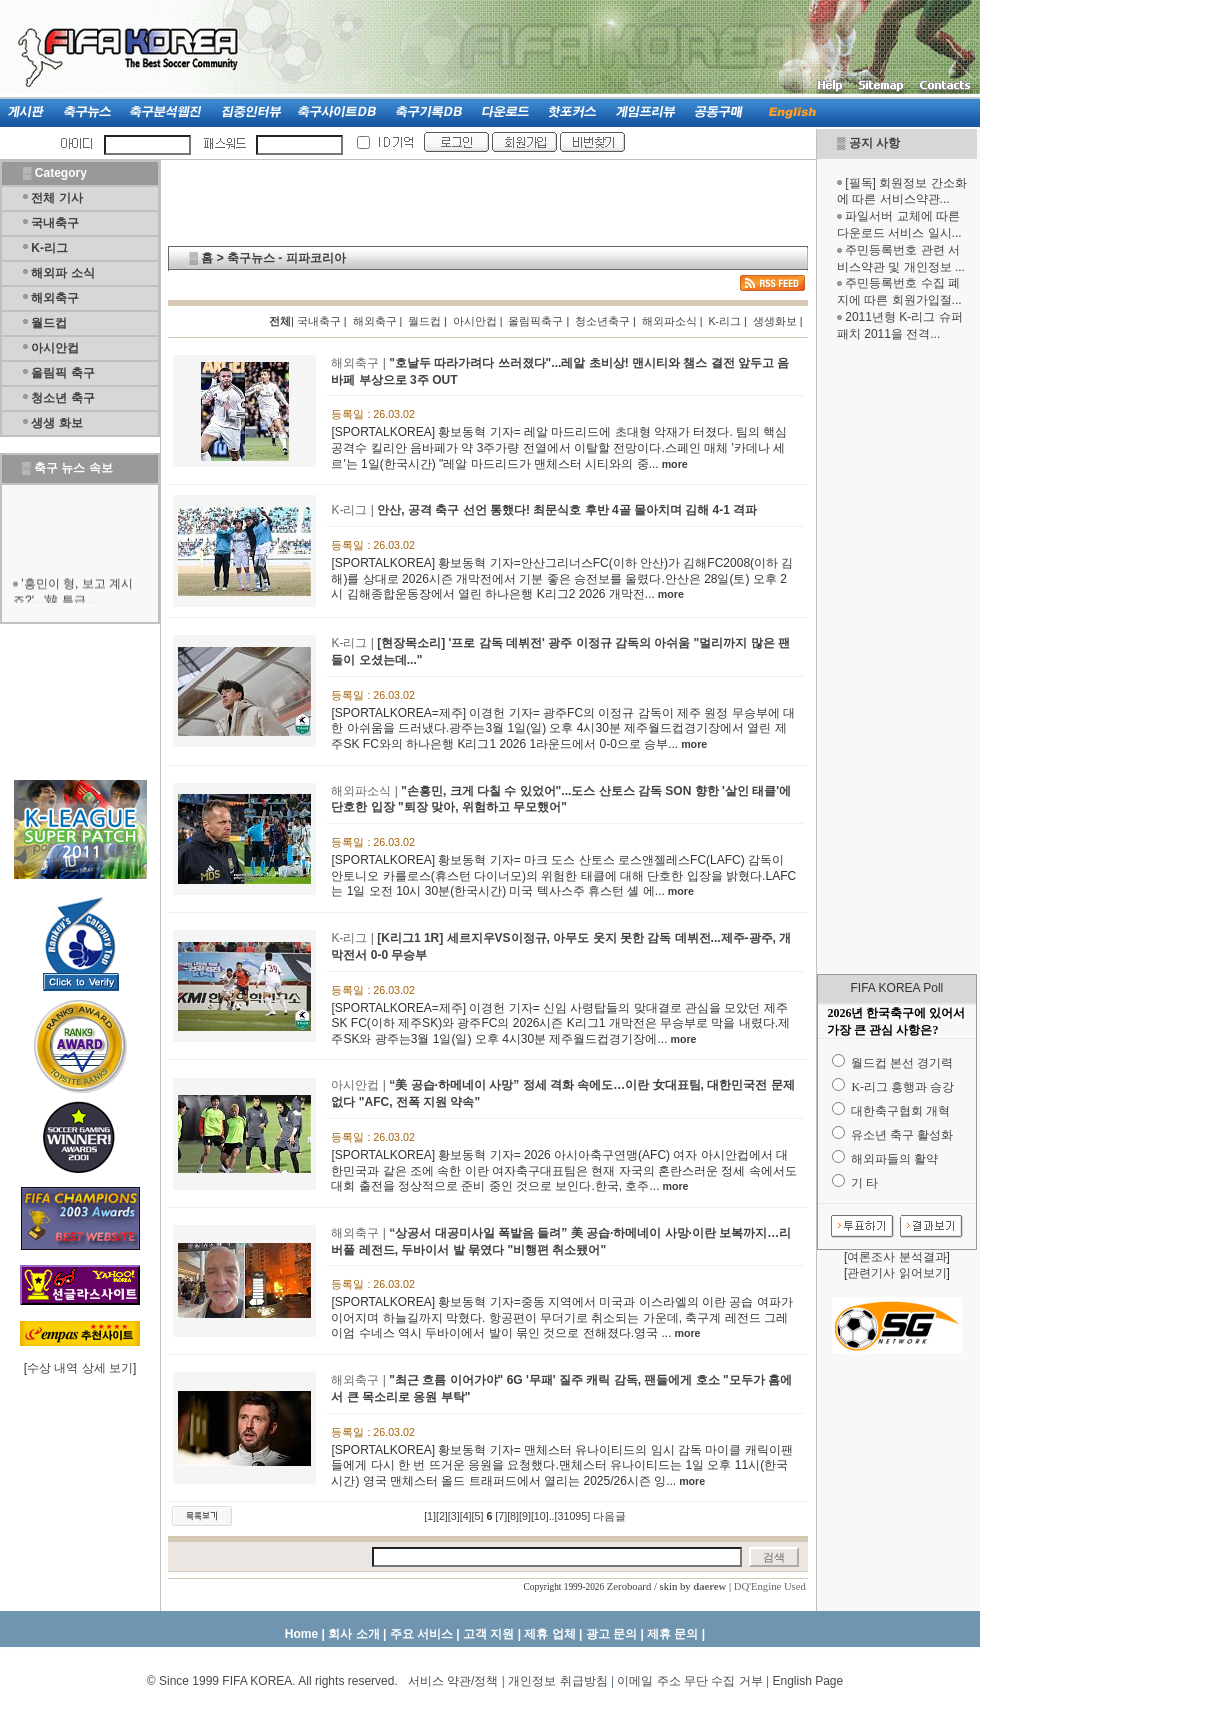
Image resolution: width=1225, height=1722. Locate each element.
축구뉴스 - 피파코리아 (286, 258)
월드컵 (49, 323)
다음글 (609, 1516)
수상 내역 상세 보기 (80, 1368)
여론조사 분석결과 (896, 1257)
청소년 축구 (62, 398)
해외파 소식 (62, 273)
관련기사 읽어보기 (896, 1273)
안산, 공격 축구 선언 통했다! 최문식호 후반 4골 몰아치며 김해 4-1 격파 (567, 510)
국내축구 (55, 223)
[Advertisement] (897, 658)
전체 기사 (56, 198)
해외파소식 (669, 321)
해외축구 (55, 298)
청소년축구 (602, 321)
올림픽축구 (535, 321)
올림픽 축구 (62, 373)
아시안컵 (55, 348)
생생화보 (775, 321)
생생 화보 (56, 423)
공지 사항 (874, 143)
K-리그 (49, 248)
